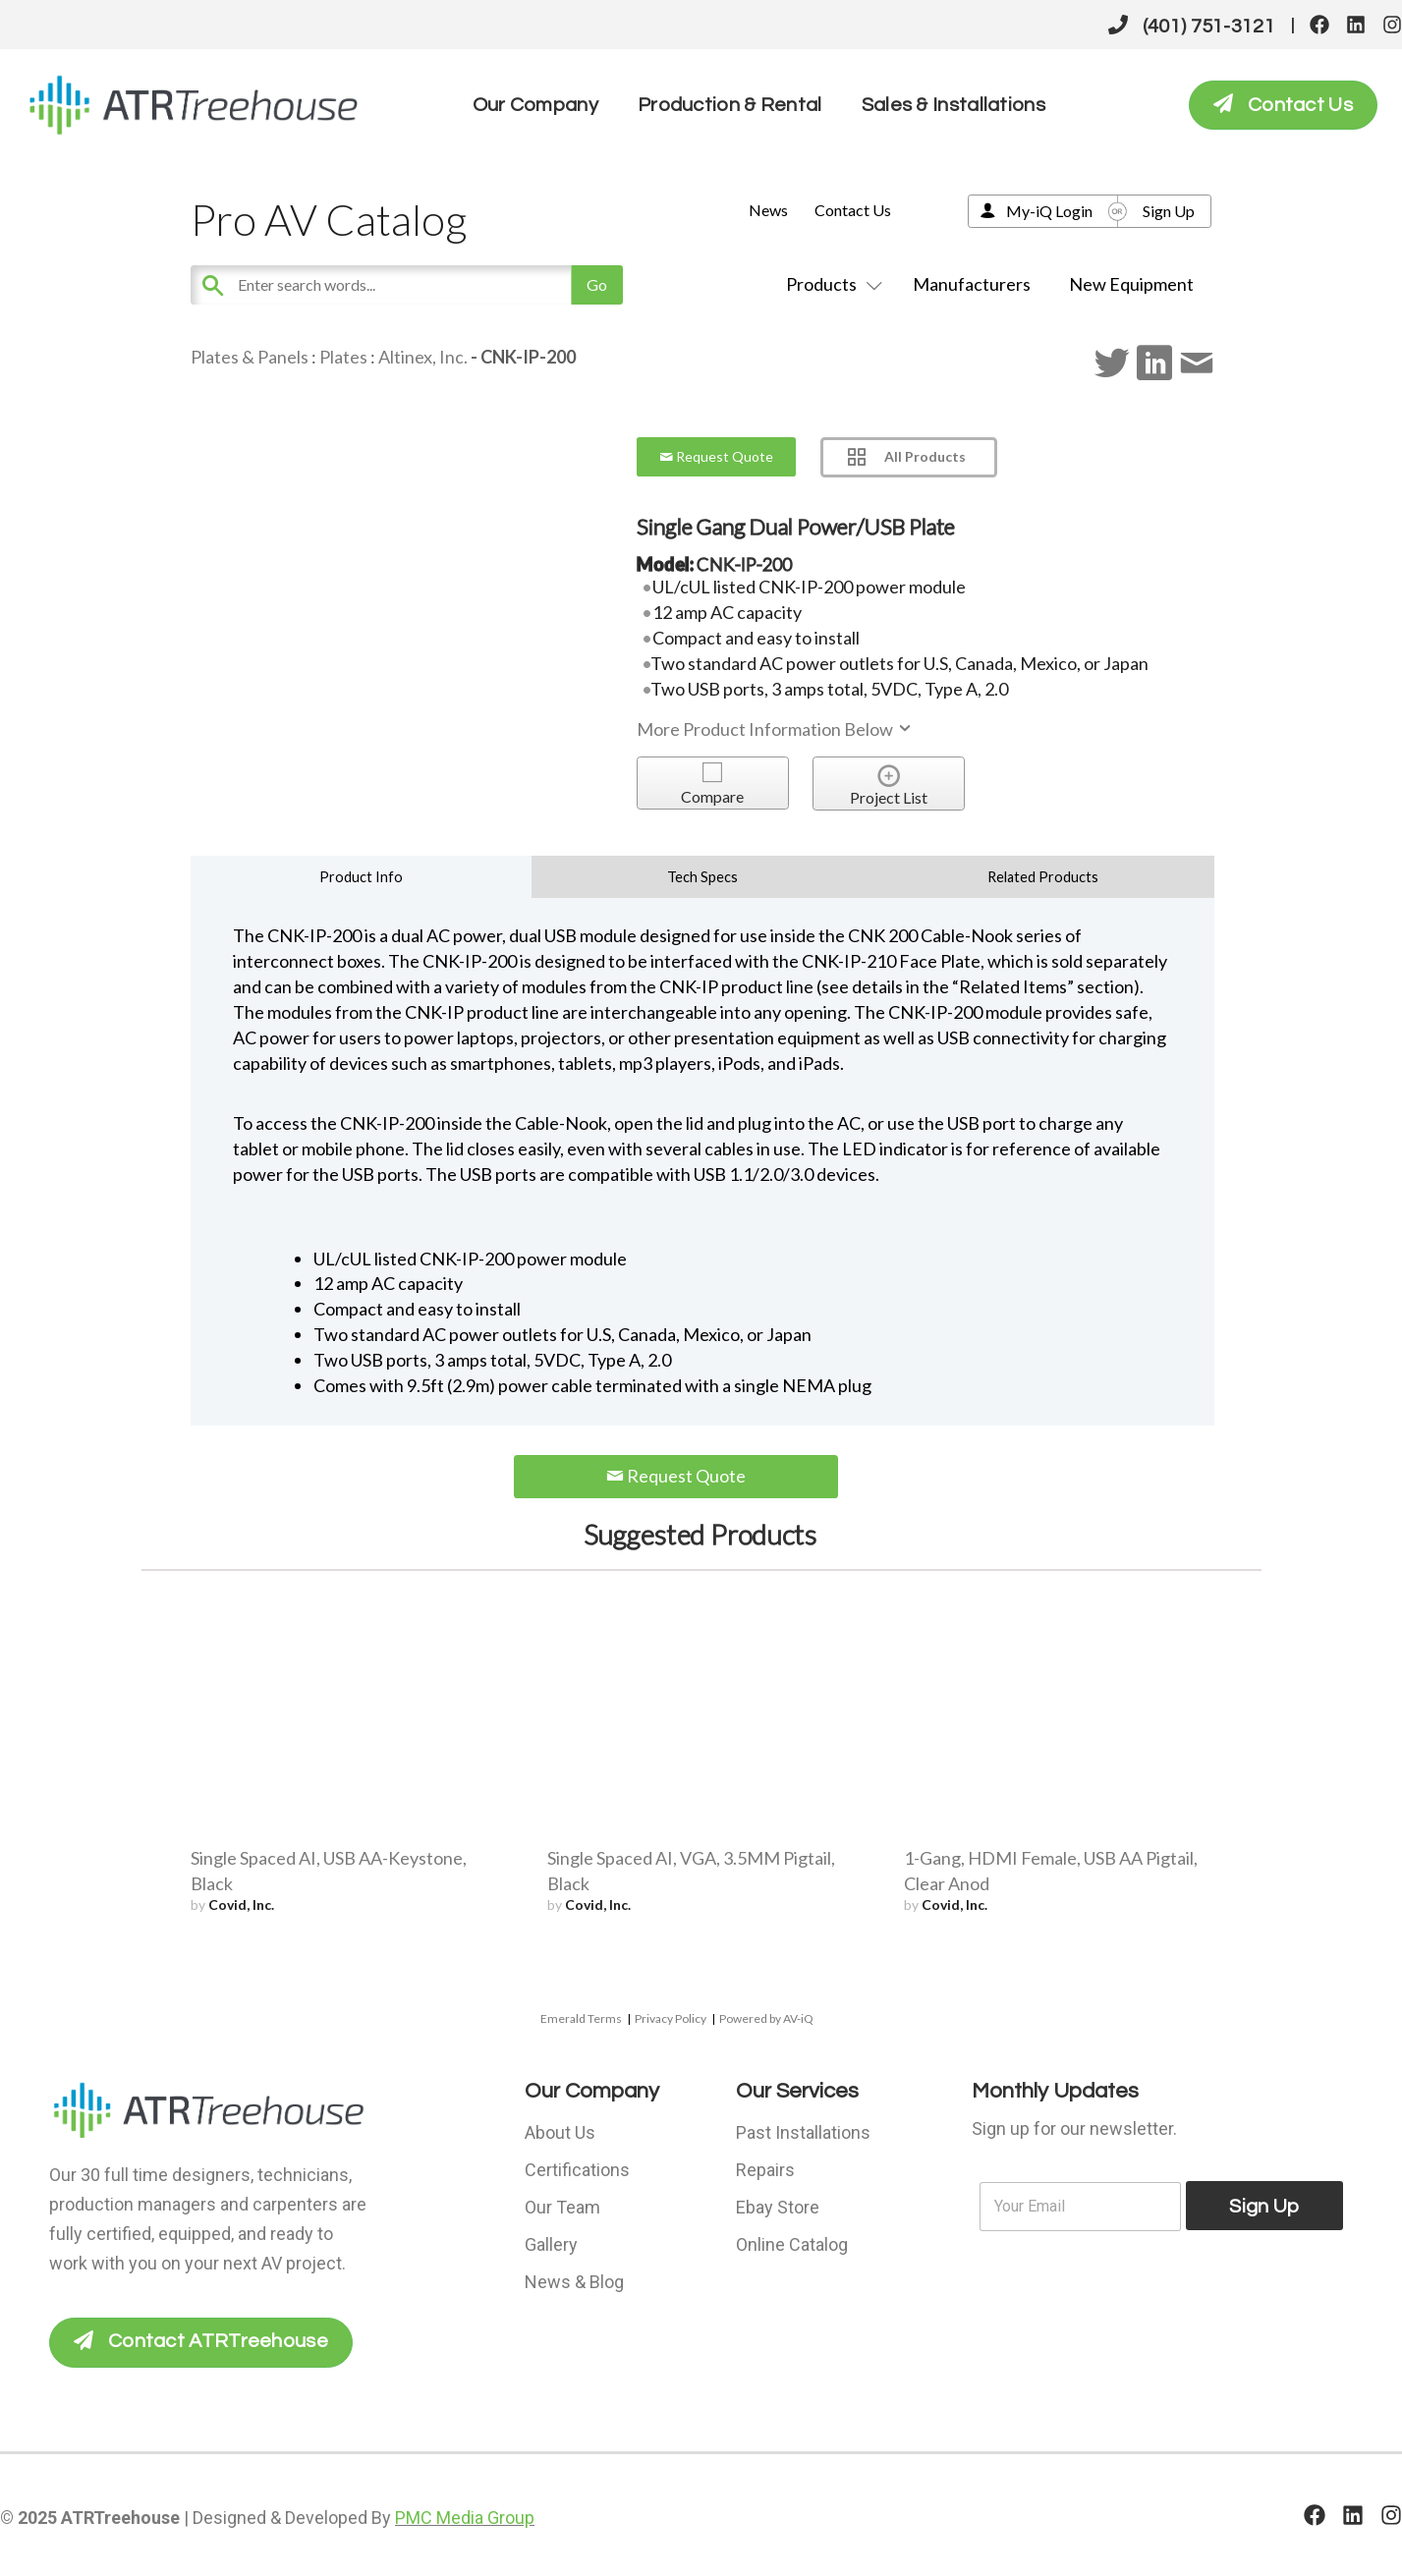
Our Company (535, 105)
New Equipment (1131, 284)
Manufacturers (972, 284)
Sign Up (1169, 210)
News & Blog (574, 2281)
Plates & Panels (249, 356)
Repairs (765, 2169)
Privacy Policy (670, 2018)
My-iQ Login (1049, 210)
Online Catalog (792, 2244)
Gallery (551, 2244)
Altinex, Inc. (423, 356)
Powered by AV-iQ (766, 2018)
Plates (343, 356)
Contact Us (852, 209)
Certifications (577, 2169)
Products (830, 284)
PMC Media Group (464, 2516)
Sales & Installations (953, 105)
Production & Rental (730, 105)
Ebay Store (777, 2207)
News (768, 209)
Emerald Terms (581, 2018)
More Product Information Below (775, 729)
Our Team (562, 2207)
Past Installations (803, 2132)
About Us (560, 2132)
